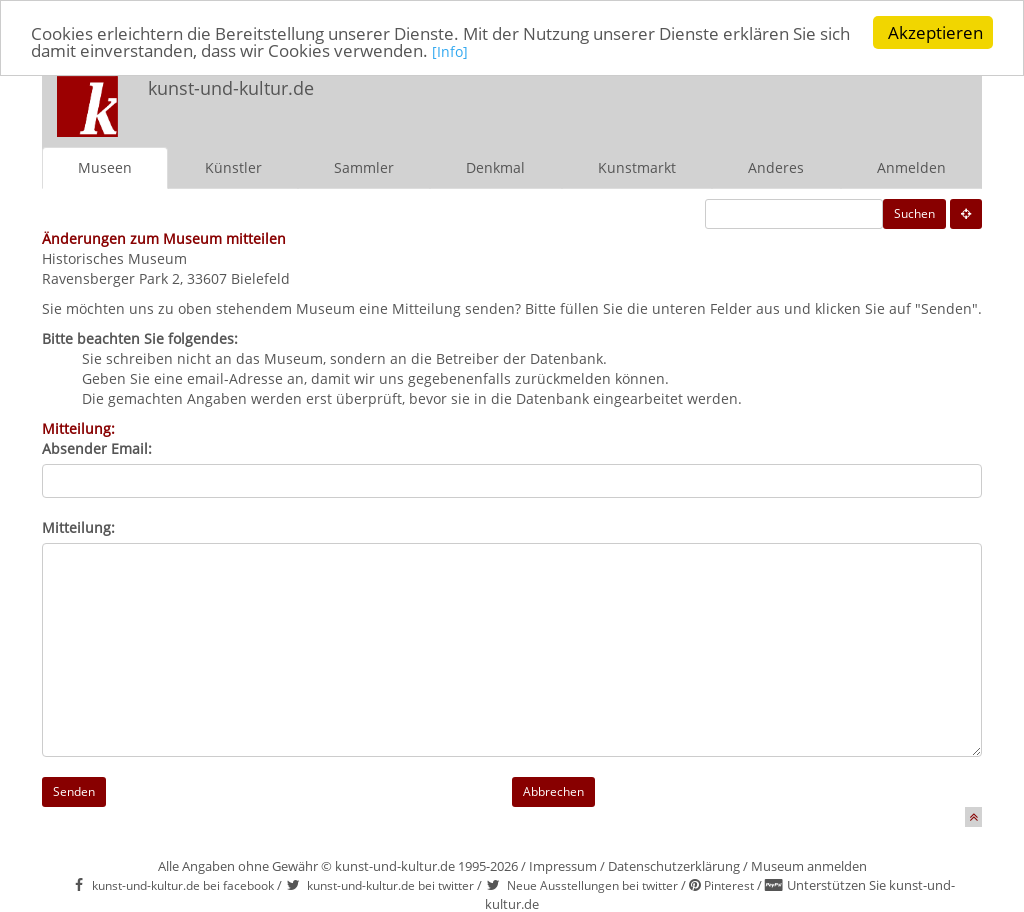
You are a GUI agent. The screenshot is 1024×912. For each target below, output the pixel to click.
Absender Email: (97, 448)
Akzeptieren (935, 32)
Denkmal (495, 167)
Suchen (914, 213)
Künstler (233, 167)
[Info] (450, 50)
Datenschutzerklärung (674, 866)
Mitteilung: (78, 527)
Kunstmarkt (637, 167)
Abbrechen (553, 791)
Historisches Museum (114, 258)
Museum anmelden (809, 866)
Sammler (364, 167)
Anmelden (911, 167)
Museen (105, 167)
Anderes (776, 167)
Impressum (563, 866)
